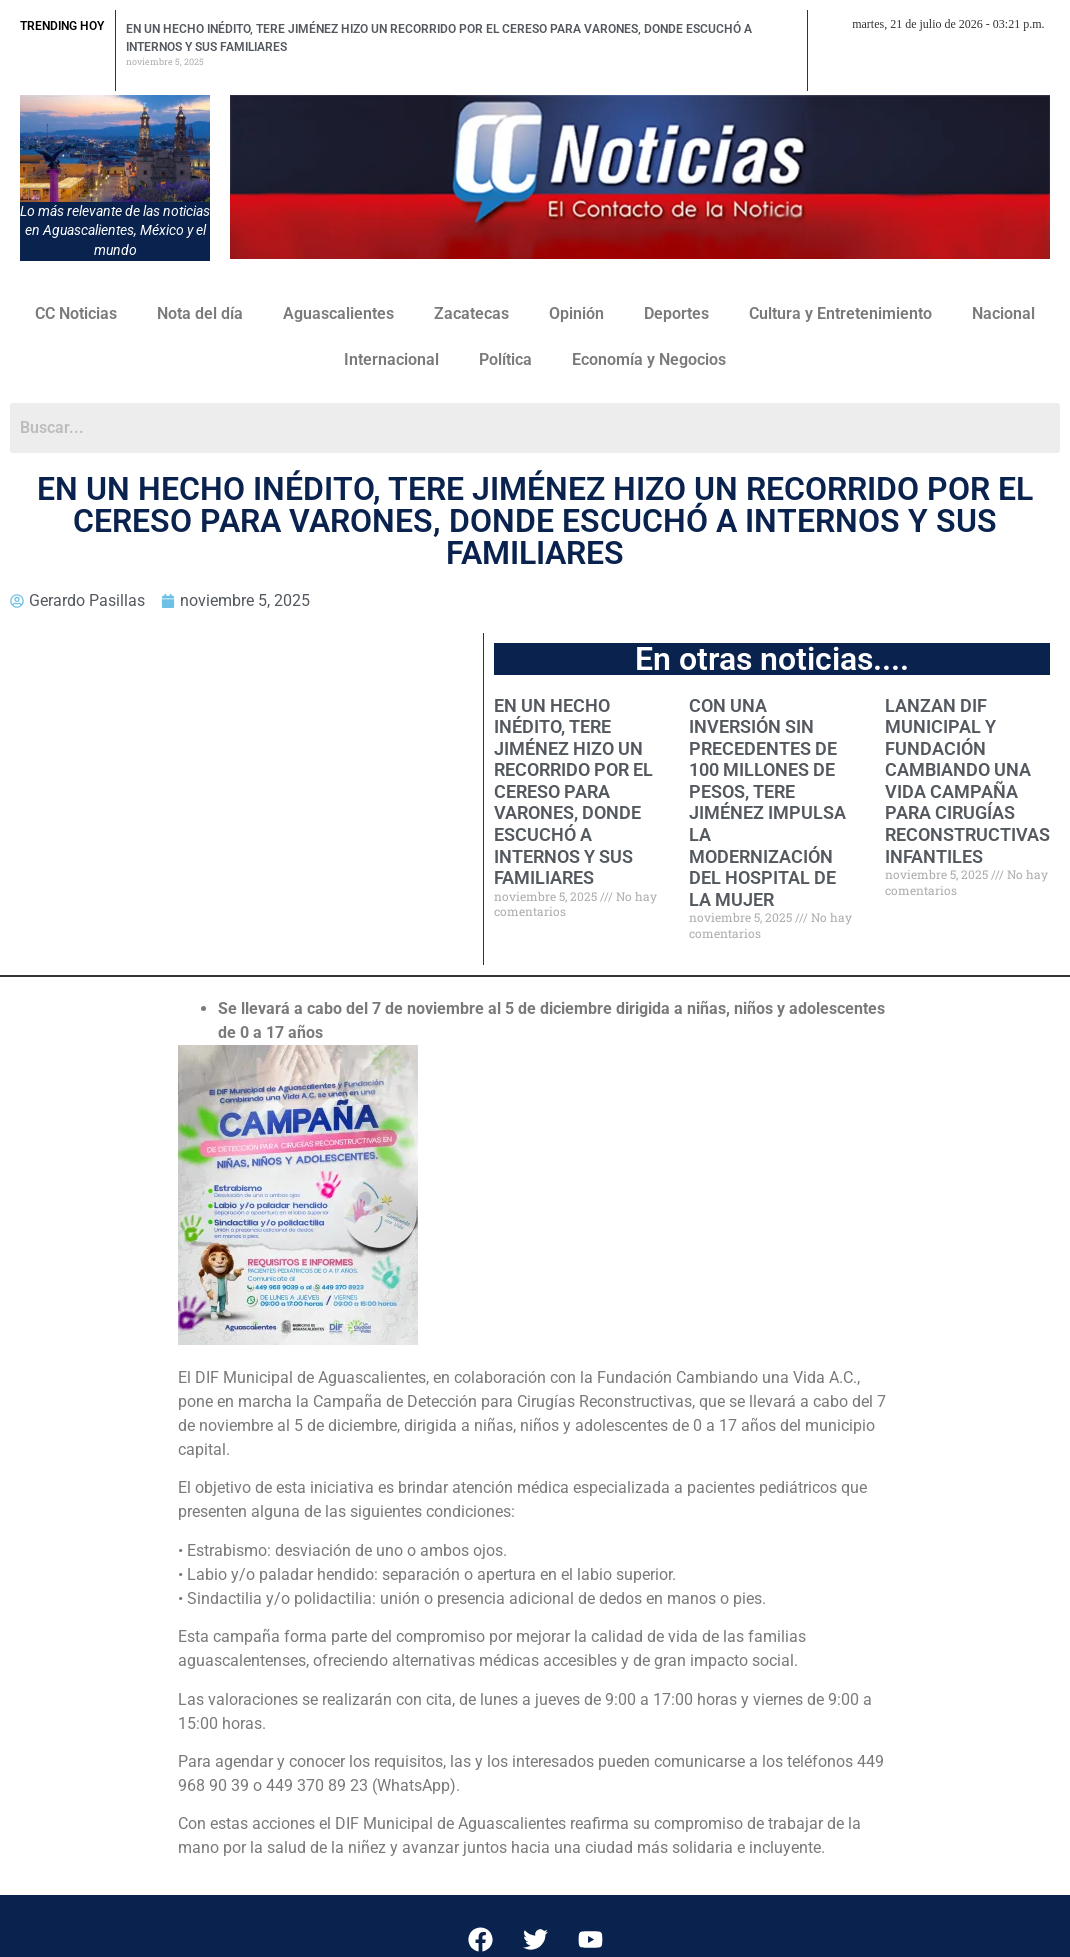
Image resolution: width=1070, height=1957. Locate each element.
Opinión (576, 313)
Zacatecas (471, 313)
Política (505, 359)
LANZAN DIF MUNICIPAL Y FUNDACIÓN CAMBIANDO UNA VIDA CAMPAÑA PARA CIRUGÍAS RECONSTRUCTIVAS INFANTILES (967, 781)
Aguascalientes (338, 313)
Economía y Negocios (649, 359)
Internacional (391, 359)
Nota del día (200, 313)
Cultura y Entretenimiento (840, 313)
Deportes (676, 313)
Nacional (1003, 313)
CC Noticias (76, 313)
